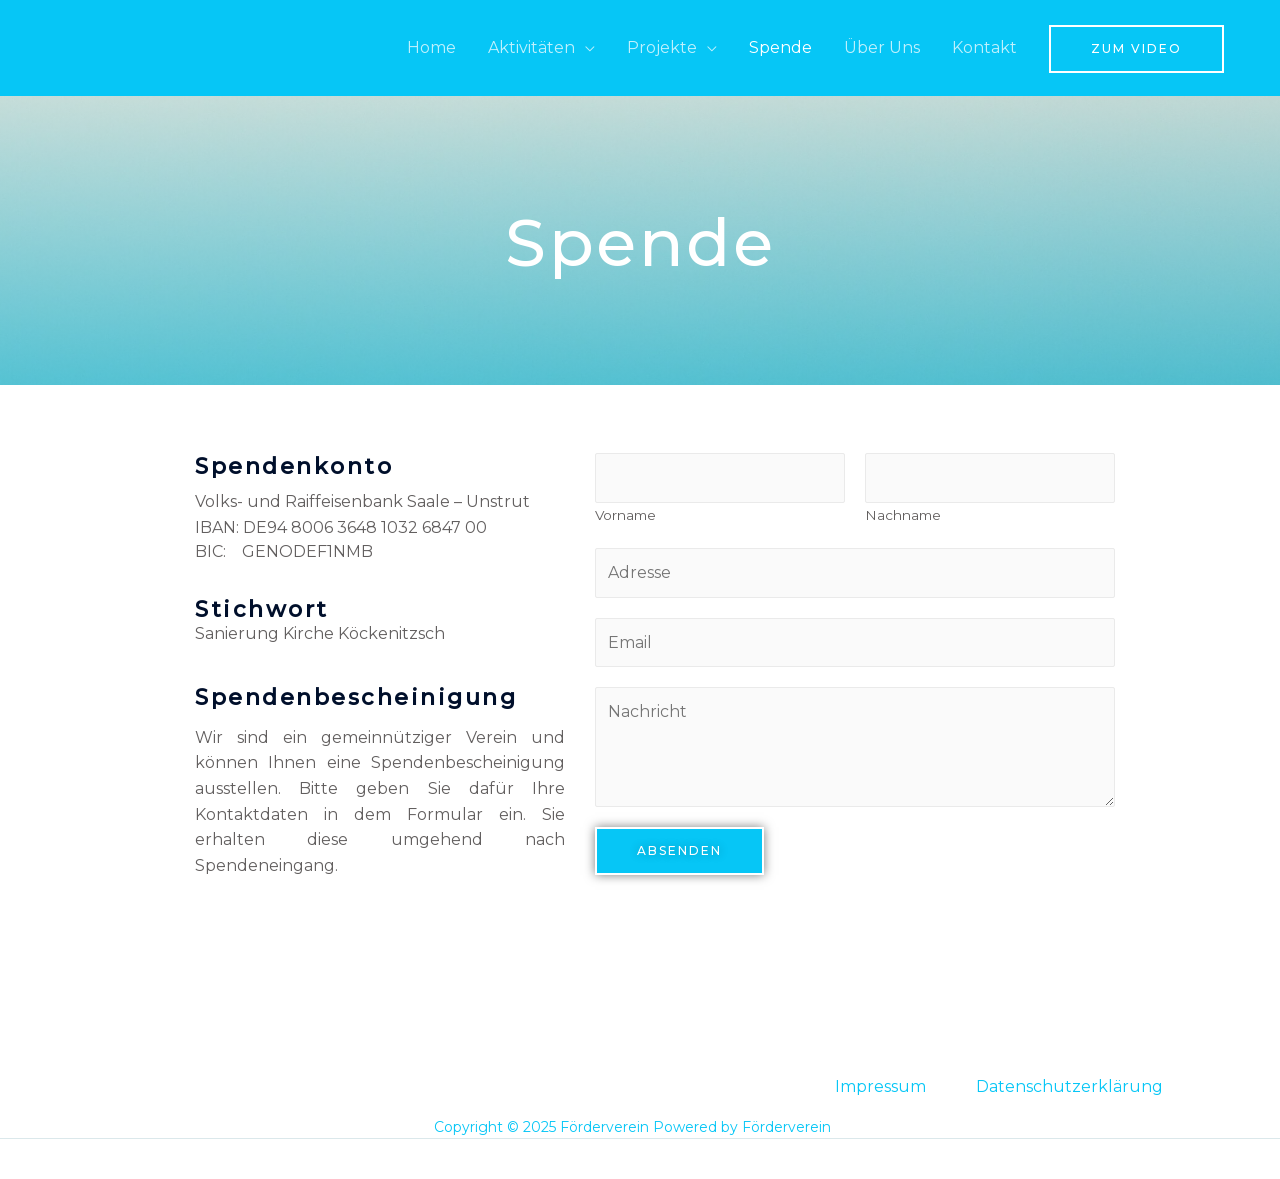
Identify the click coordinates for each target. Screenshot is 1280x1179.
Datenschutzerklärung (1069, 1086)
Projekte (662, 47)
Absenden (679, 852)
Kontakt (984, 47)
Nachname (903, 515)
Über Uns (882, 47)
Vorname (625, 515)
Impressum (880, 1086)
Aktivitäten (531, 47)
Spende (780, 47)
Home (431, 47)
